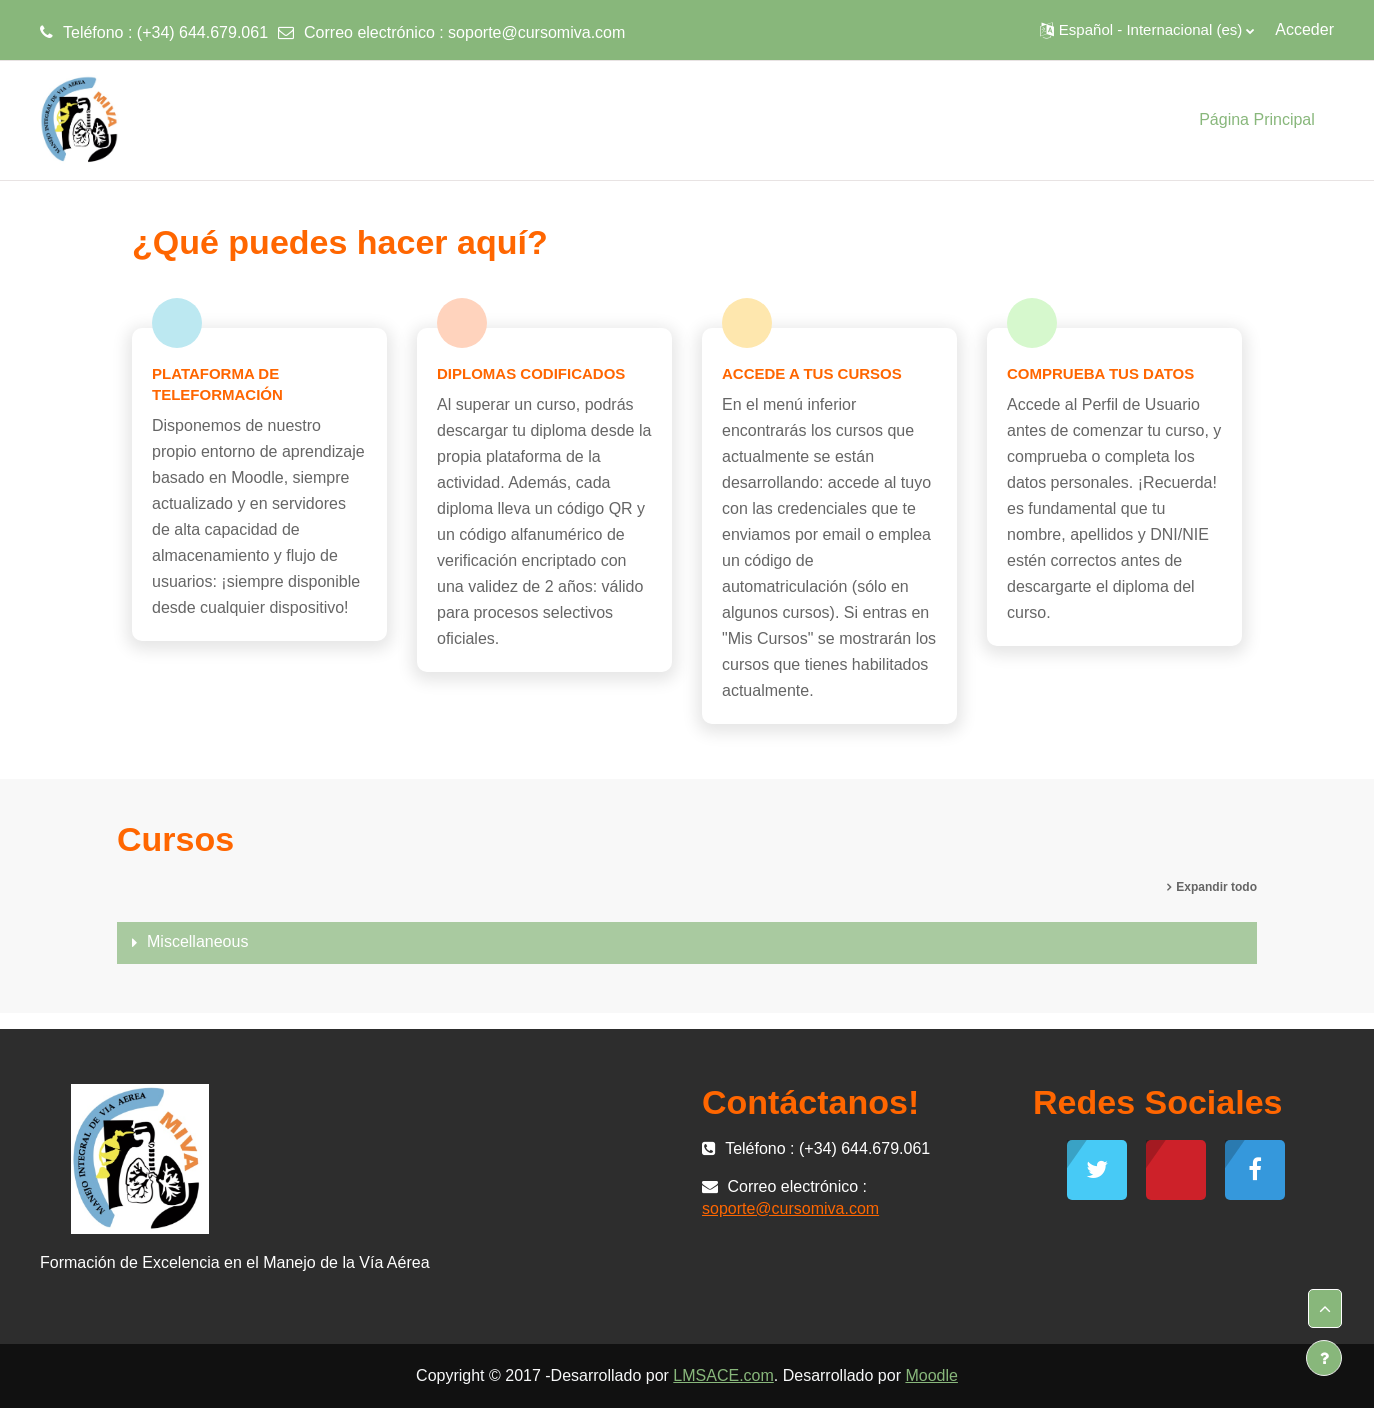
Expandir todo (1216, 887)
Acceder (1304, 29)
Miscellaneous (197, 941)
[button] (1147, 30)
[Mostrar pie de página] (1324, 1358)
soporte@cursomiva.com (536, 32)
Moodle (931, 1375)
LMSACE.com (723, 1375)
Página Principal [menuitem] (1257, 119)
